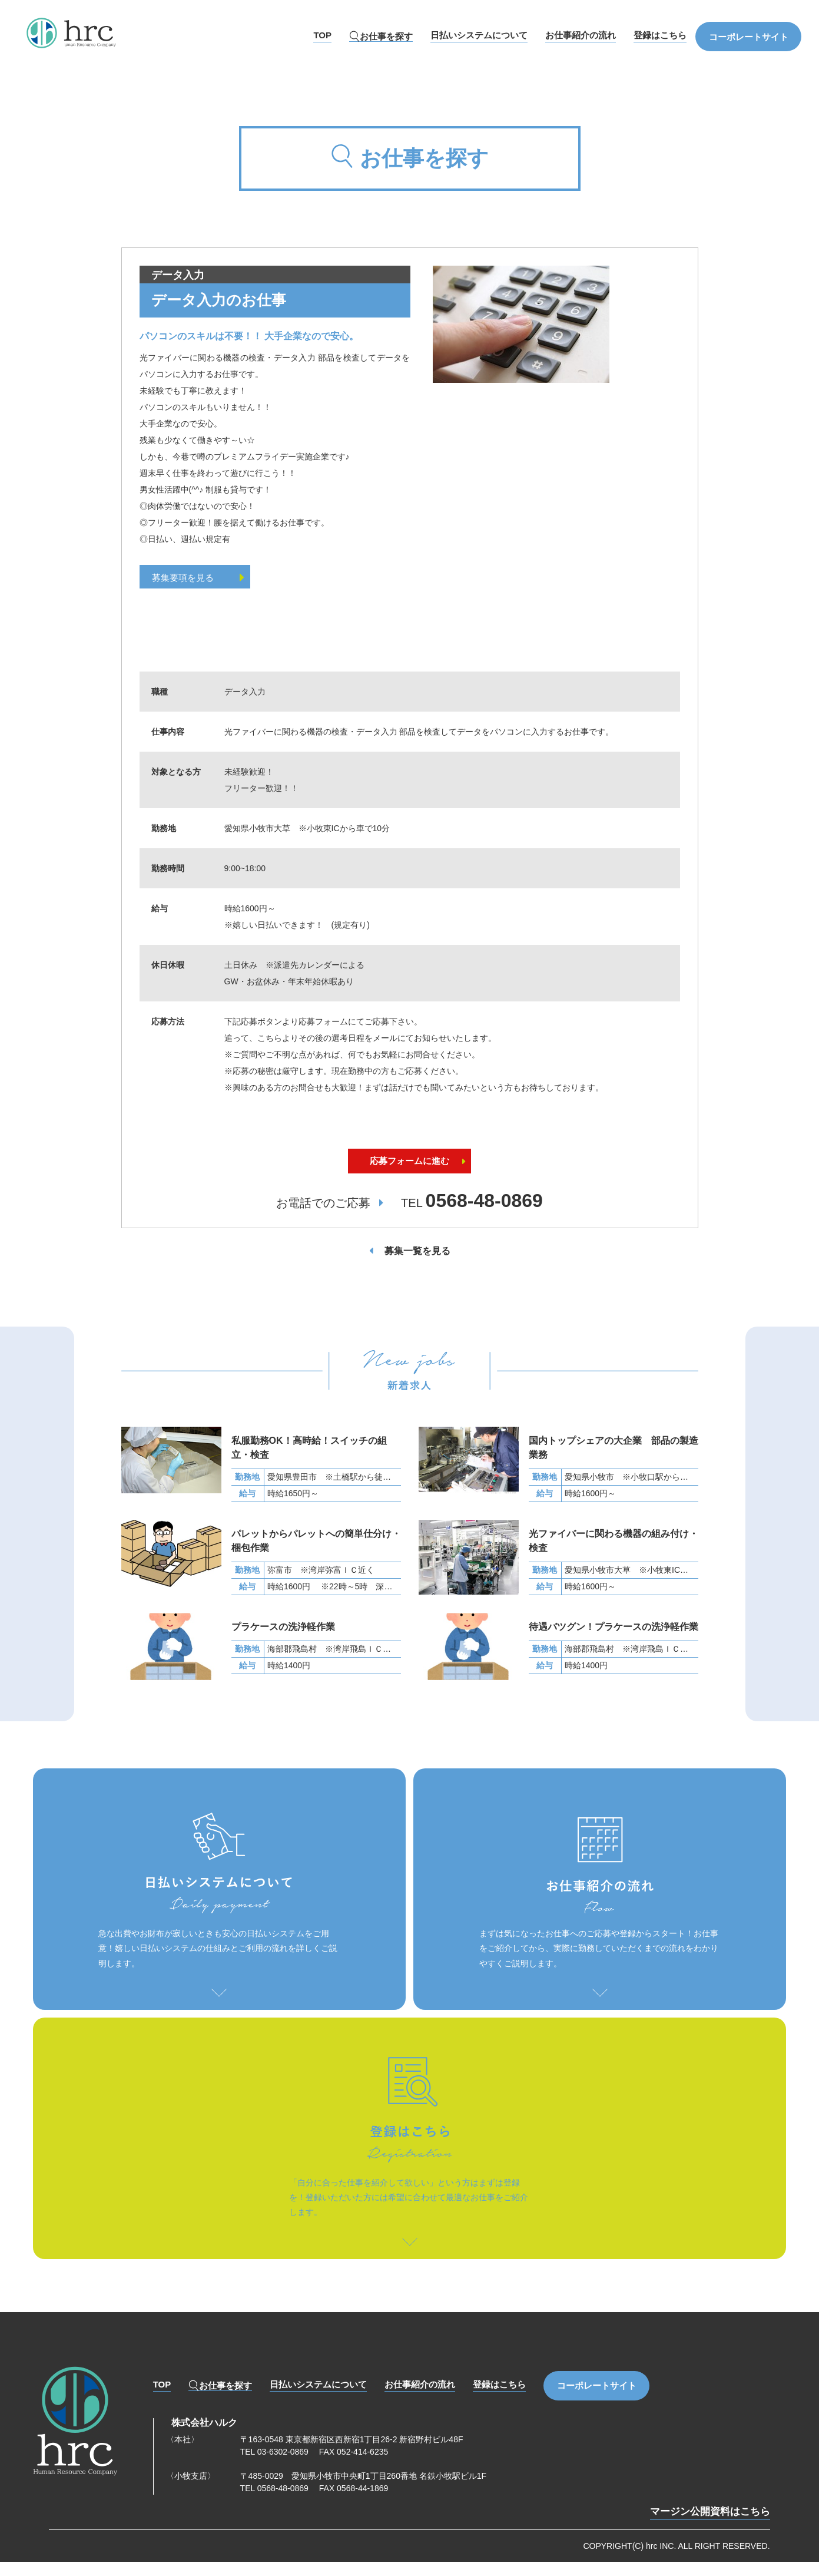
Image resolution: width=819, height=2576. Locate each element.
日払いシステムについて (479, 35)
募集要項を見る (202, 577)
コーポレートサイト (748, 37)
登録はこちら (660, 35)
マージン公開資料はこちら (710, 2526)
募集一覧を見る (417, 1266)
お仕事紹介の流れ (580, 35)
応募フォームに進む (409, 1174)
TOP (322, 35)
